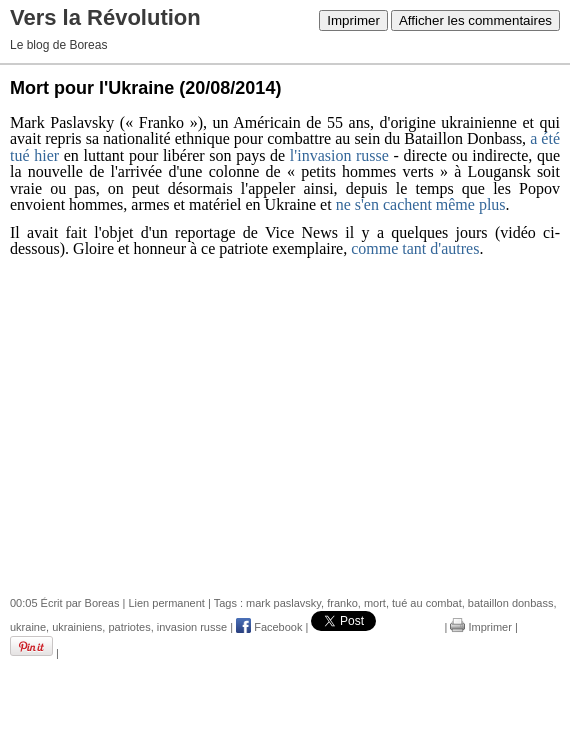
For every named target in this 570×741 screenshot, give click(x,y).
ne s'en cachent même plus (421, 204)
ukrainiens (77, 627)
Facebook (269, 627)
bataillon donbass (511, 603)
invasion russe (192, 627)
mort (375, 603)
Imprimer (353, 20)
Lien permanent (166, 603)
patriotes (129, 627)
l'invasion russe (339, 155)
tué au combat (427, 603)
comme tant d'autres (415, 248)
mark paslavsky (283, 603)
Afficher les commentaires (475, 20)
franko (342, 603)
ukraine (28, 627)
